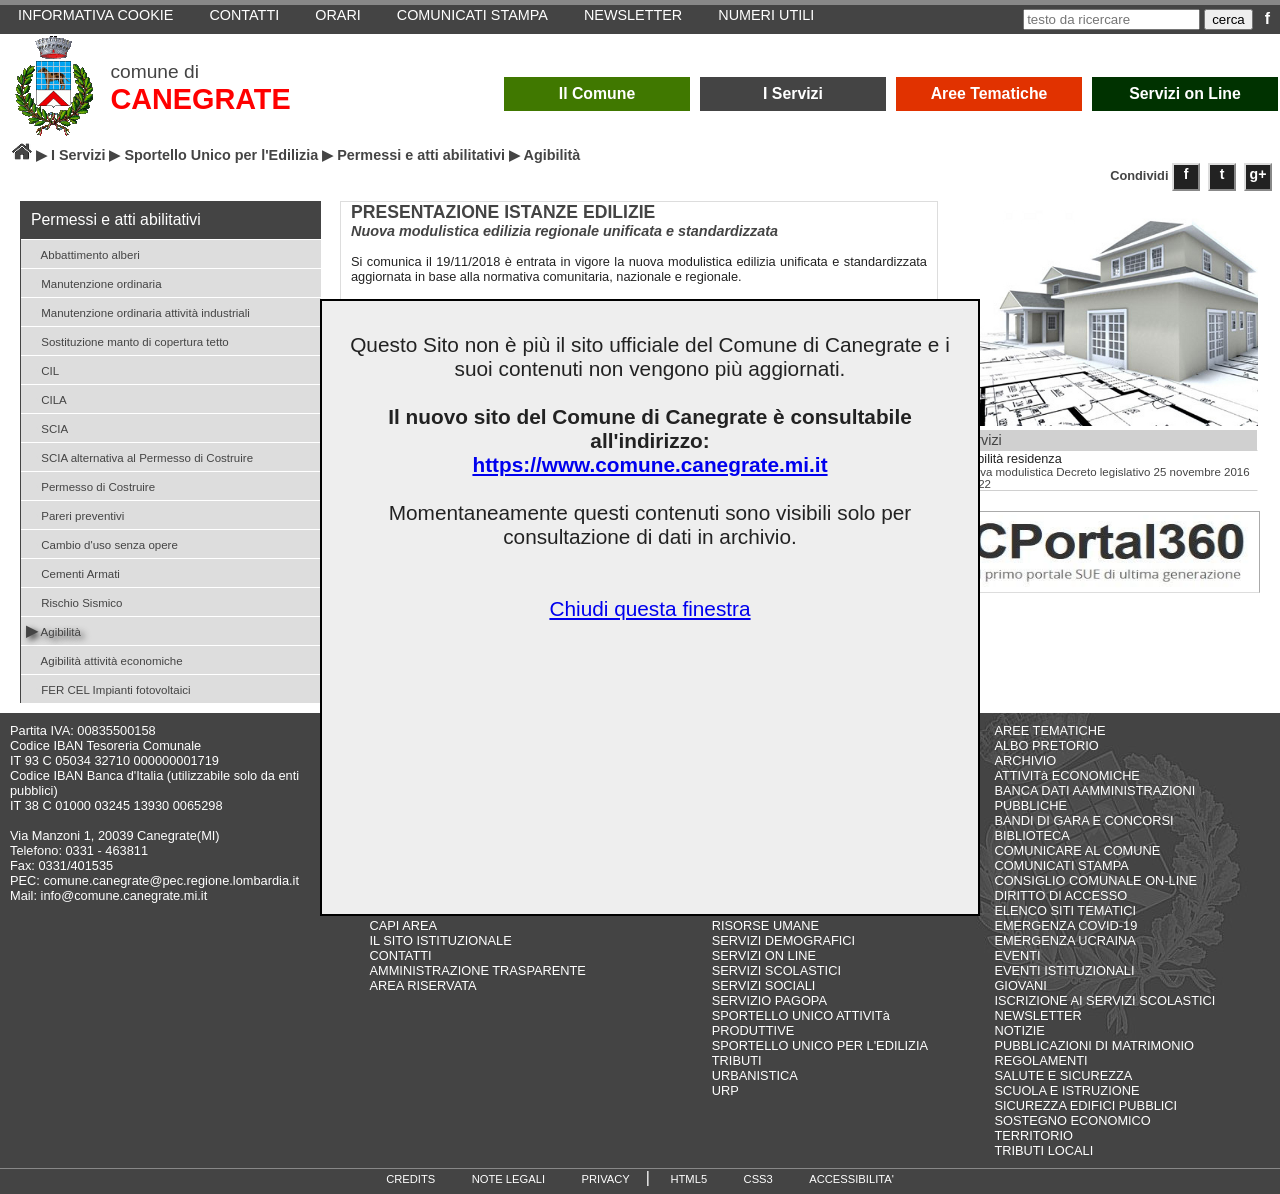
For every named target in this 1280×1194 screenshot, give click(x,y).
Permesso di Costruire (90, 485)
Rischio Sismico (74, 601)
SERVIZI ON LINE (764, 955)
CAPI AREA (404, 925)
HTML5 (688, 1179)
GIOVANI (1020, 985)
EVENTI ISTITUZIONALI (1064, 970)
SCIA (47, 427)
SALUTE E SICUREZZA (1063, 1075)
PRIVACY (606, 1179)
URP (725, 1090)
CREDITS (410, 1179)
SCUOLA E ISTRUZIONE (1066, 1090)
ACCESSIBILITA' (851, 1179)
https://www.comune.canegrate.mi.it (649, 464)
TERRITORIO (1033, 1135)
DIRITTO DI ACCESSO (1060, 895)
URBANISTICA (755, 1075)
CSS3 (758, 1179)
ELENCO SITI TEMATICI (1065, 910)
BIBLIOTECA (1031, 835)
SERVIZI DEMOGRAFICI (783, 940)
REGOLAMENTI (1040, 1060)
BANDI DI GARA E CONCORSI (1083, 820)
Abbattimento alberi (83, 253)
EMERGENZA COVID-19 (1065, 925)
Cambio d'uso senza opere (102, 543)
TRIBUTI (737, 1060)
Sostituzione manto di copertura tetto (127, 340)
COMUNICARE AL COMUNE (1077, 850)
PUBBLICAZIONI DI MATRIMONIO (1094, 1045)
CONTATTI (401, 955)
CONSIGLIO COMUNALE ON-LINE (1095, 880)
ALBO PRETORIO (1046, 745)
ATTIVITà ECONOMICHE (1067, 775)
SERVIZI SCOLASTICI (776, 970)
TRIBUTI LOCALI (1043, 1150)
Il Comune (597, 93)
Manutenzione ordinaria (94, 282)
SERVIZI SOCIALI (764, 985)
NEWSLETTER (1037, 1015)
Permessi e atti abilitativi (421, 155)
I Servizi (793, 93)
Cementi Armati (73, 572)
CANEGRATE (200, 99)
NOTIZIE (1019, 1030)
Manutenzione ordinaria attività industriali (138, 311)
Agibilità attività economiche (104, 659)
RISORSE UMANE (765, 925)
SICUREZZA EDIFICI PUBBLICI (1085, 1105)
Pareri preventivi (75, 514)
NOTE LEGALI (508, 1179)
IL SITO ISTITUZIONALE (441, 940)
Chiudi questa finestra (649, 608)
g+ (1258, 174)
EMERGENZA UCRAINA (1065, 940)
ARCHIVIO (1025, 760)
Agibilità (53, 630)
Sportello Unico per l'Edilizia (221, 155)
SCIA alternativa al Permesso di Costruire (139, 456)
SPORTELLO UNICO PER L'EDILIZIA (820, 1045)
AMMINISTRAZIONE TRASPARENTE (478, 970)
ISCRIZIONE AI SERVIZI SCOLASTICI (1104, 1000)
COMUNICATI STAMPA (1061, 865)
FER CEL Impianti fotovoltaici (108, 688)
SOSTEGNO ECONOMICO (1072, 1120)
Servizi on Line (1185, 93)
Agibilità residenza (1010, 459)
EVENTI (1017, 955)
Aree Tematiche (989, 93)
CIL (42, 369)
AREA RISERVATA (423, 985)
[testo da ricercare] (1111, 19)
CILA (46, 398)
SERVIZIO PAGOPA (769, 1000)
